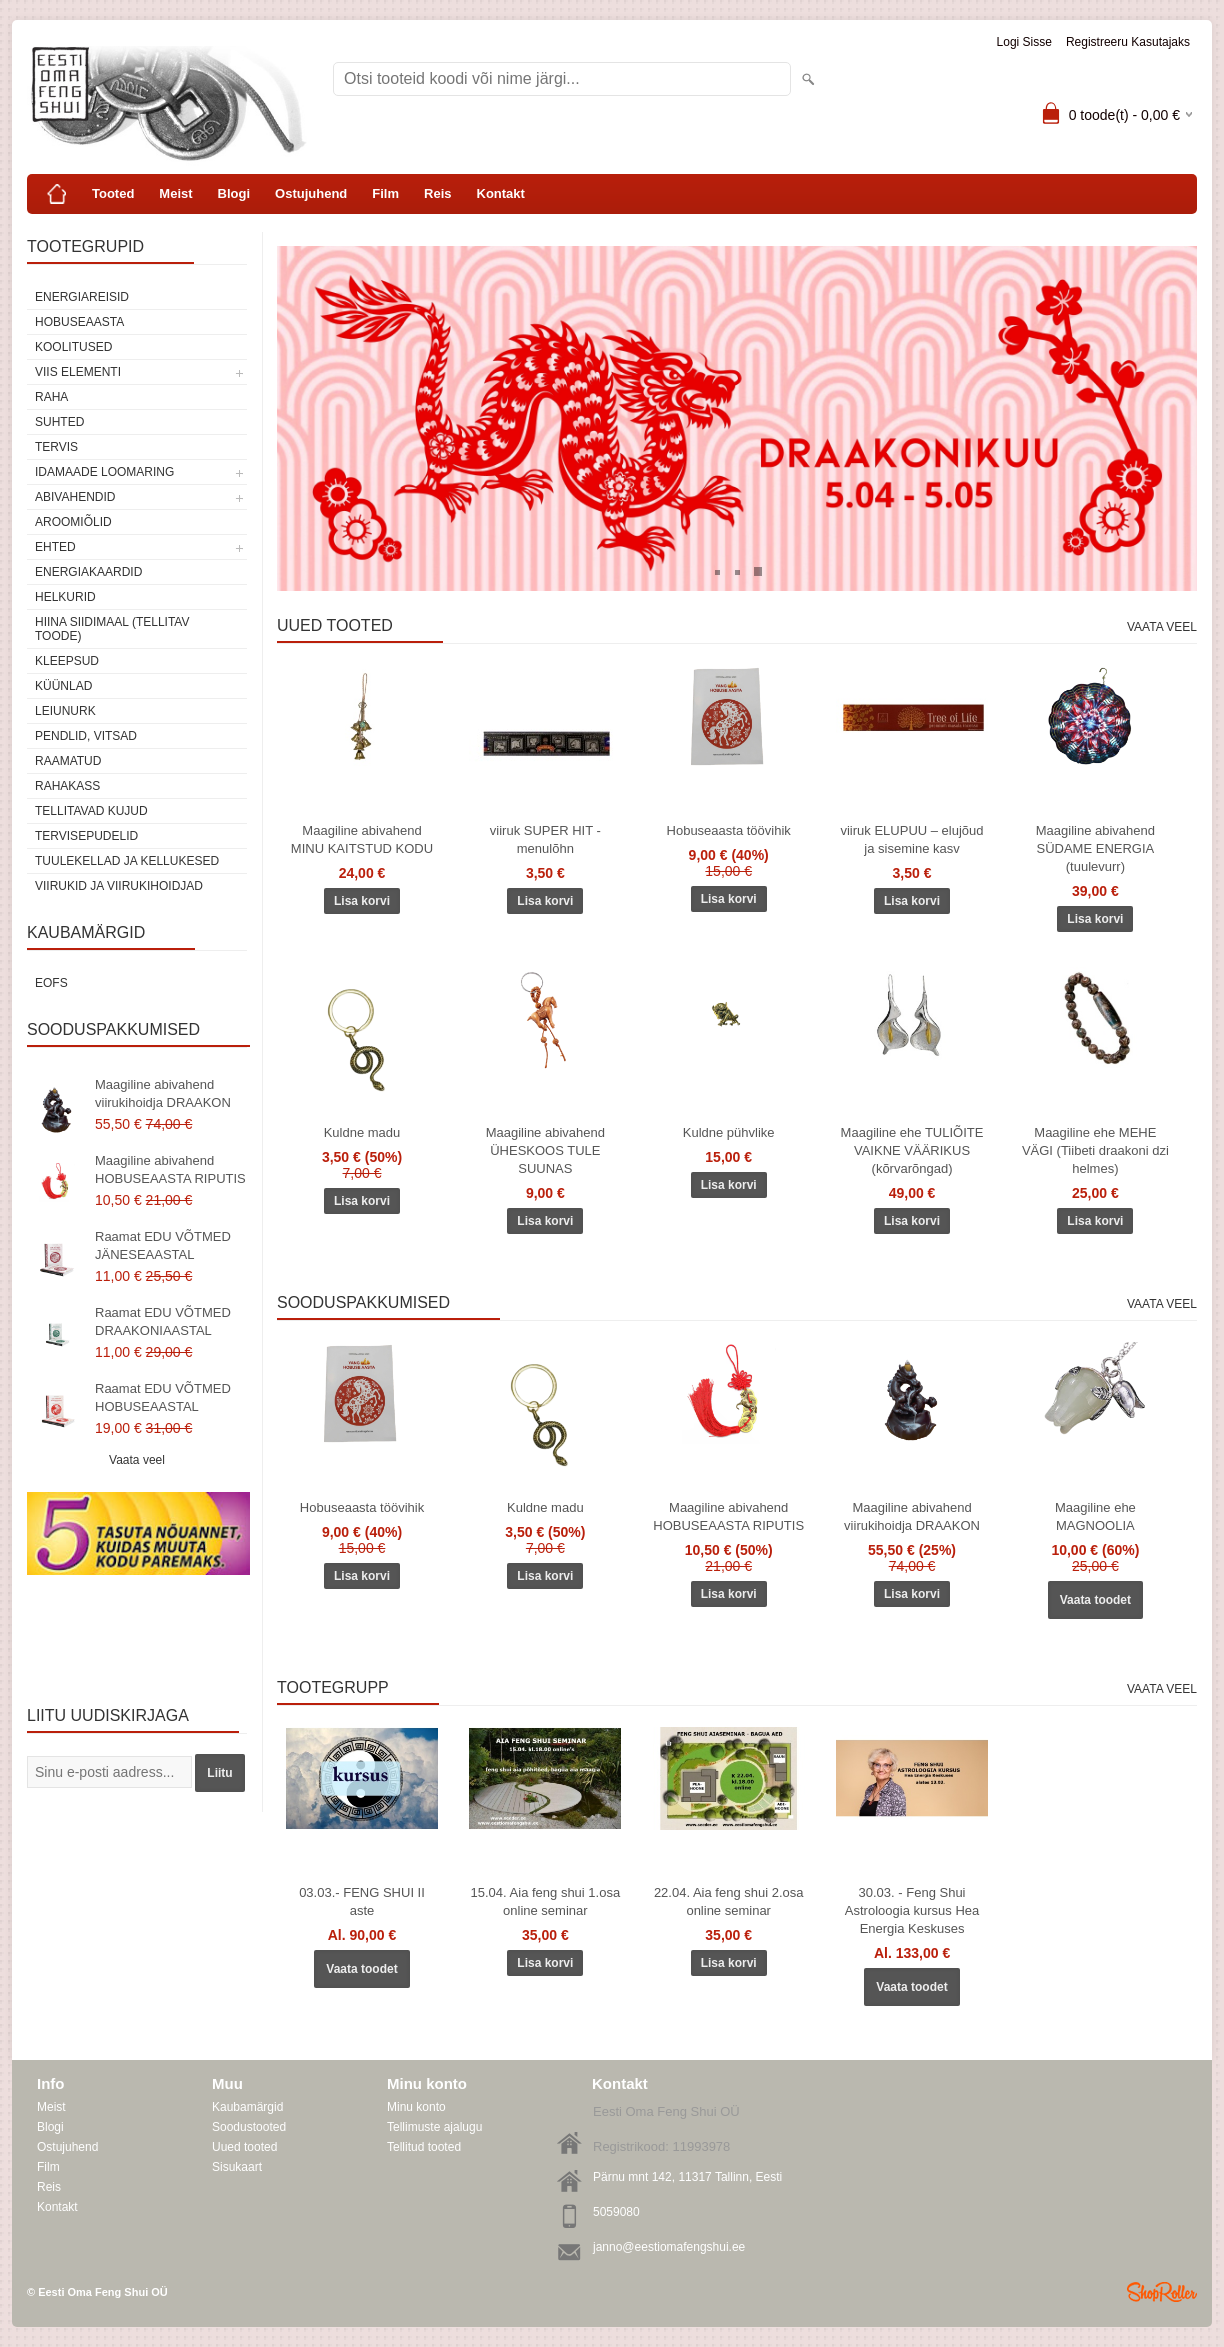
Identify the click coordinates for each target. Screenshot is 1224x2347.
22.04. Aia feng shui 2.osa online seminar (729, 1901)
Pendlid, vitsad (86, 736)
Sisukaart (237, 2167)
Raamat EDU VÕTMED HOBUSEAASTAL (163, 1397)
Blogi (234, 193)
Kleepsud (67, 661)
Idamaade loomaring (104, 472)
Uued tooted (244, 2147)
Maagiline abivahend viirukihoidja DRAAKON (163, 1093)
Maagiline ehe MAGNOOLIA (1095, 1516)
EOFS (51, 983)
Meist (175, 193)
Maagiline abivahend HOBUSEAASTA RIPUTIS (170, 1169)
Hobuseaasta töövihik (729, 830)
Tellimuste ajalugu (434, 2127)
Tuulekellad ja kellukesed (127, 861)
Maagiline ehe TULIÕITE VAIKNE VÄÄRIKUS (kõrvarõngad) (912, 1150)
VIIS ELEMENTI (78, 372)
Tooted (113, 193)
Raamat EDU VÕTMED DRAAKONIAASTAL (163, 1321)
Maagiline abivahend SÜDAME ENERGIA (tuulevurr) (1095, 848)
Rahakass (67, 786)
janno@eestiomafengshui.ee (669, 2247)
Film (385, 193)
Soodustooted (249, 2127)
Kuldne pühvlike (729, 1132)
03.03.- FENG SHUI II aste (362, 1901)
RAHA (51, 397)
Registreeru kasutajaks (1128, 42)
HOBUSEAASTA (79, 322)
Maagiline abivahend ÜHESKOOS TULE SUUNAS (545, 1150)
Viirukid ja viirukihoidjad (119, 886)
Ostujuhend (311, 193)
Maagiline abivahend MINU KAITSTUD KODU (362, 839)
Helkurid (65, 597)
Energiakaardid (88, 572)
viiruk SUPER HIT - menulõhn (545, 839)
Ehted (55, 547)
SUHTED (59, 422)
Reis (437, 193)
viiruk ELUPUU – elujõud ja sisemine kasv (911, 839)
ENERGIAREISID (82, 297)
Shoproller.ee (1162, 2292)
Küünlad (63, 686)
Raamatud (68, 761)
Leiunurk (65, 711)
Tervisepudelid (86, 836)
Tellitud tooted (424, 2147)
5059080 (616, 2212)
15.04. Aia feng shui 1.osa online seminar (546, 1901)
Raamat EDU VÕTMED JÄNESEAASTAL (163, 1245)
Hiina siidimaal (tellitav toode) (112, 629)
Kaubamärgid (247, 2107)
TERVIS (56, 447)
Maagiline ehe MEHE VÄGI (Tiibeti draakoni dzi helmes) (1095, 1150)
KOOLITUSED (73, 347)
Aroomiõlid (73, 522)
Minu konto (416, 2107)
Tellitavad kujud (91, 811)
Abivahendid (75, 497)
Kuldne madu (362, 1132)
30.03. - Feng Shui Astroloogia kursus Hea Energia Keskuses (912, 1910)
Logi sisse (1024, 42)
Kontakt (501, 193)
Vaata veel (137, 1460)
